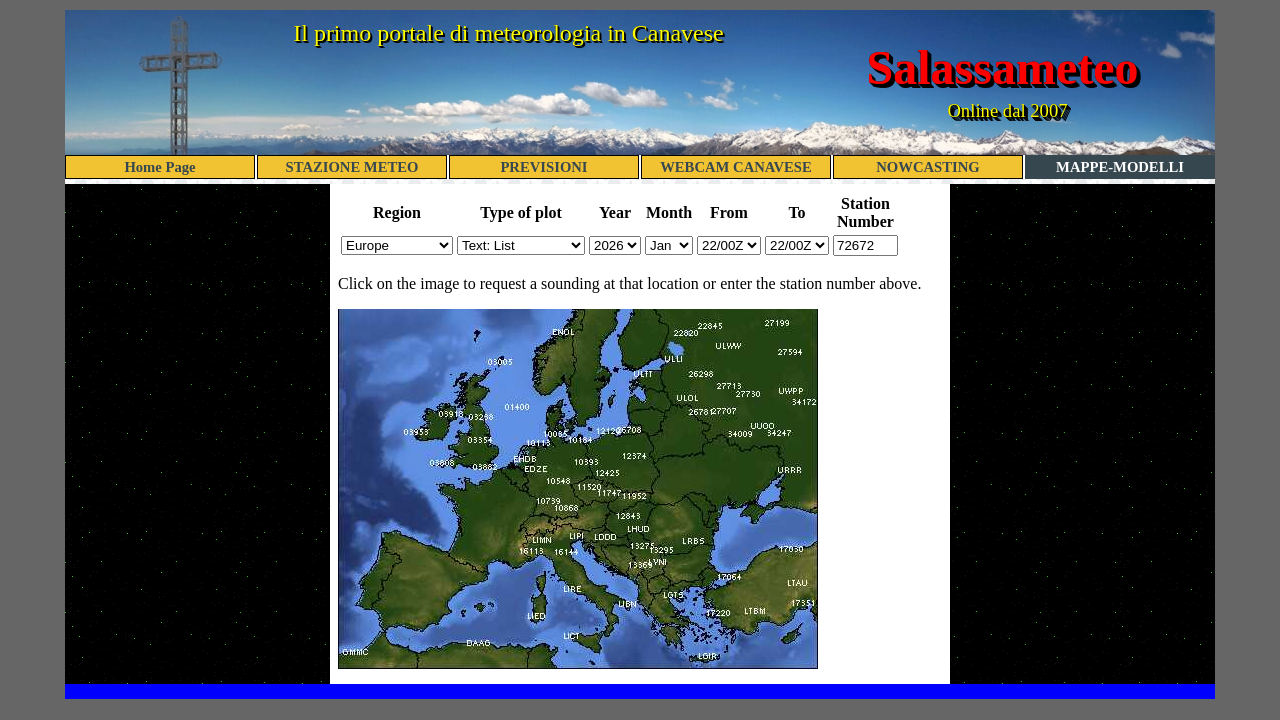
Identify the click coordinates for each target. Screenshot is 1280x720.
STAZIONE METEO (352, 167)
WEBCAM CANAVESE (736, 167)
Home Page (159, 167)
